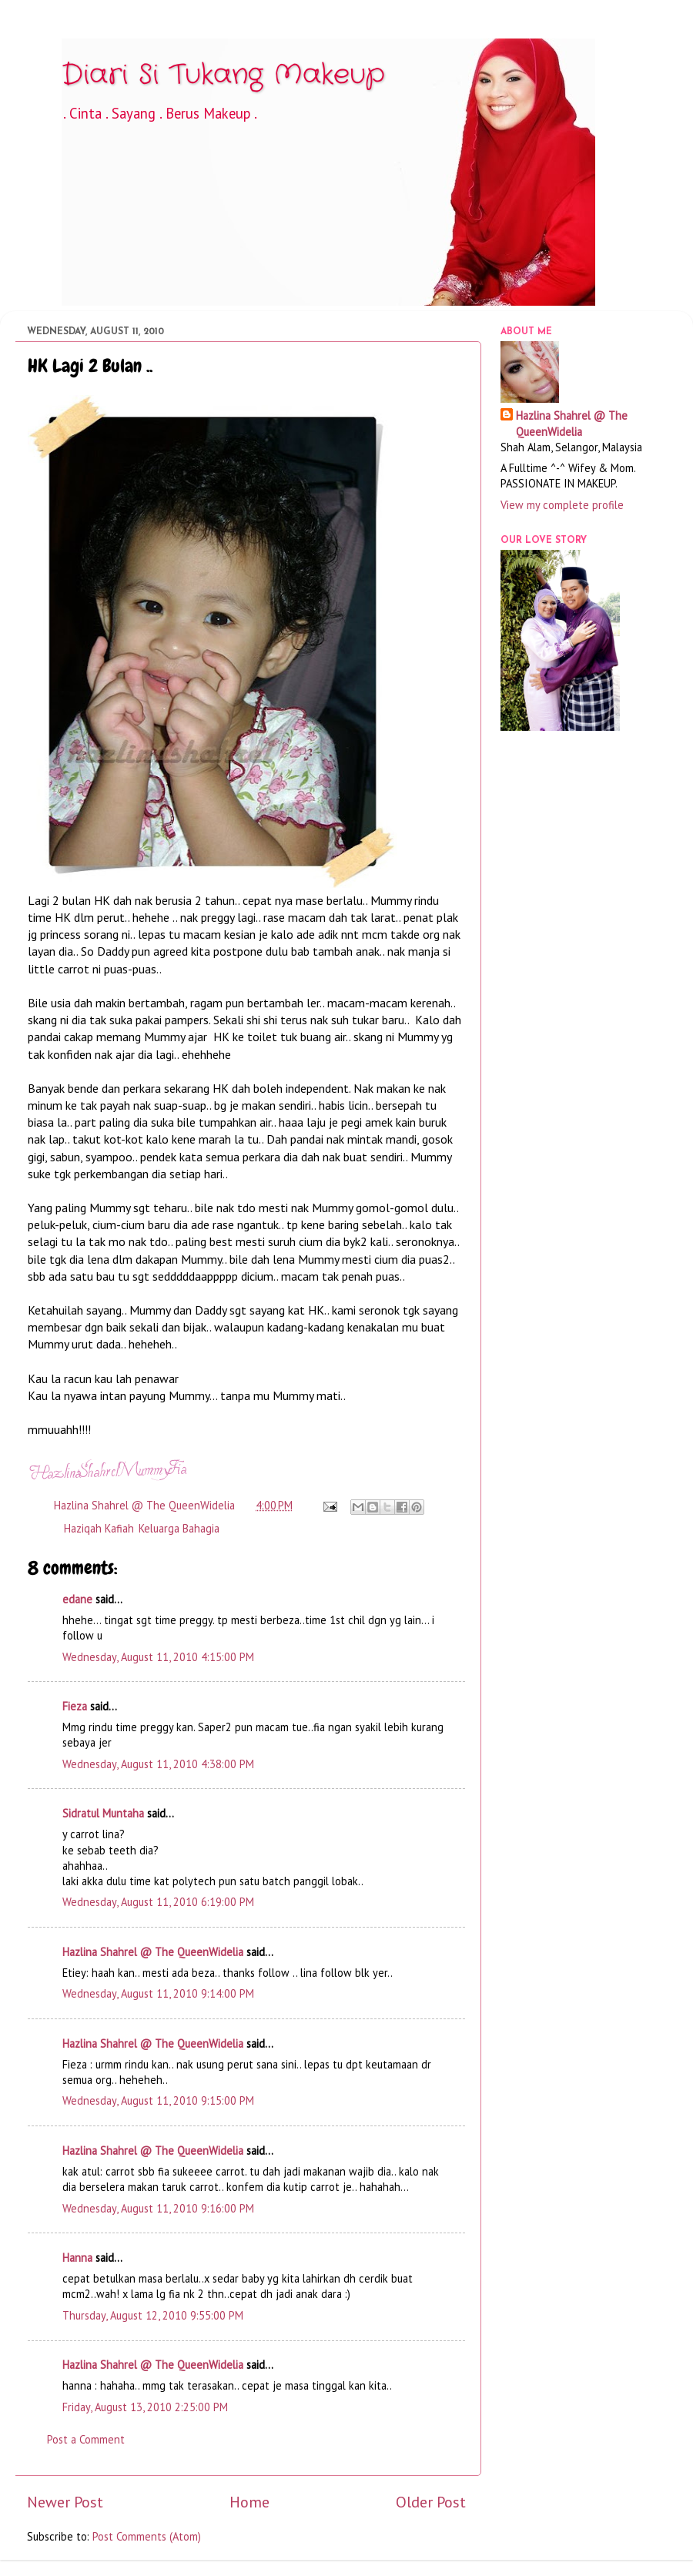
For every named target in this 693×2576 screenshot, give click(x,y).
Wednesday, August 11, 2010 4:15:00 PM (158, 1657)
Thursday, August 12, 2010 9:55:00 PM (152, 2315)
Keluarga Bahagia (179, 1528)
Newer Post (65, 2501)
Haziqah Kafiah (99, 1528)
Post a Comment (86, 2439)
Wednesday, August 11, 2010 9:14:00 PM (158, 1993)
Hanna (77, 2257)
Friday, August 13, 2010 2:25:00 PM (145, 2407)
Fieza (74, 1706)
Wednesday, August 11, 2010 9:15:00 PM (158, 2100)
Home (249, 2501)
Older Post (431, 2501)
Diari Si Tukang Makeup (223, 75)
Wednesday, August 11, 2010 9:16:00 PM (158, 2208)
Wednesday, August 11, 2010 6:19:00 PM (158, 1901)
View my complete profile (562, 504)
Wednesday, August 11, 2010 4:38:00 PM (158, 1764)
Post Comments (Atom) (146, 2536)
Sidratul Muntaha (103, 1813)
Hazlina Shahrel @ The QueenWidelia (152, 1952)
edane (77, 1599)
